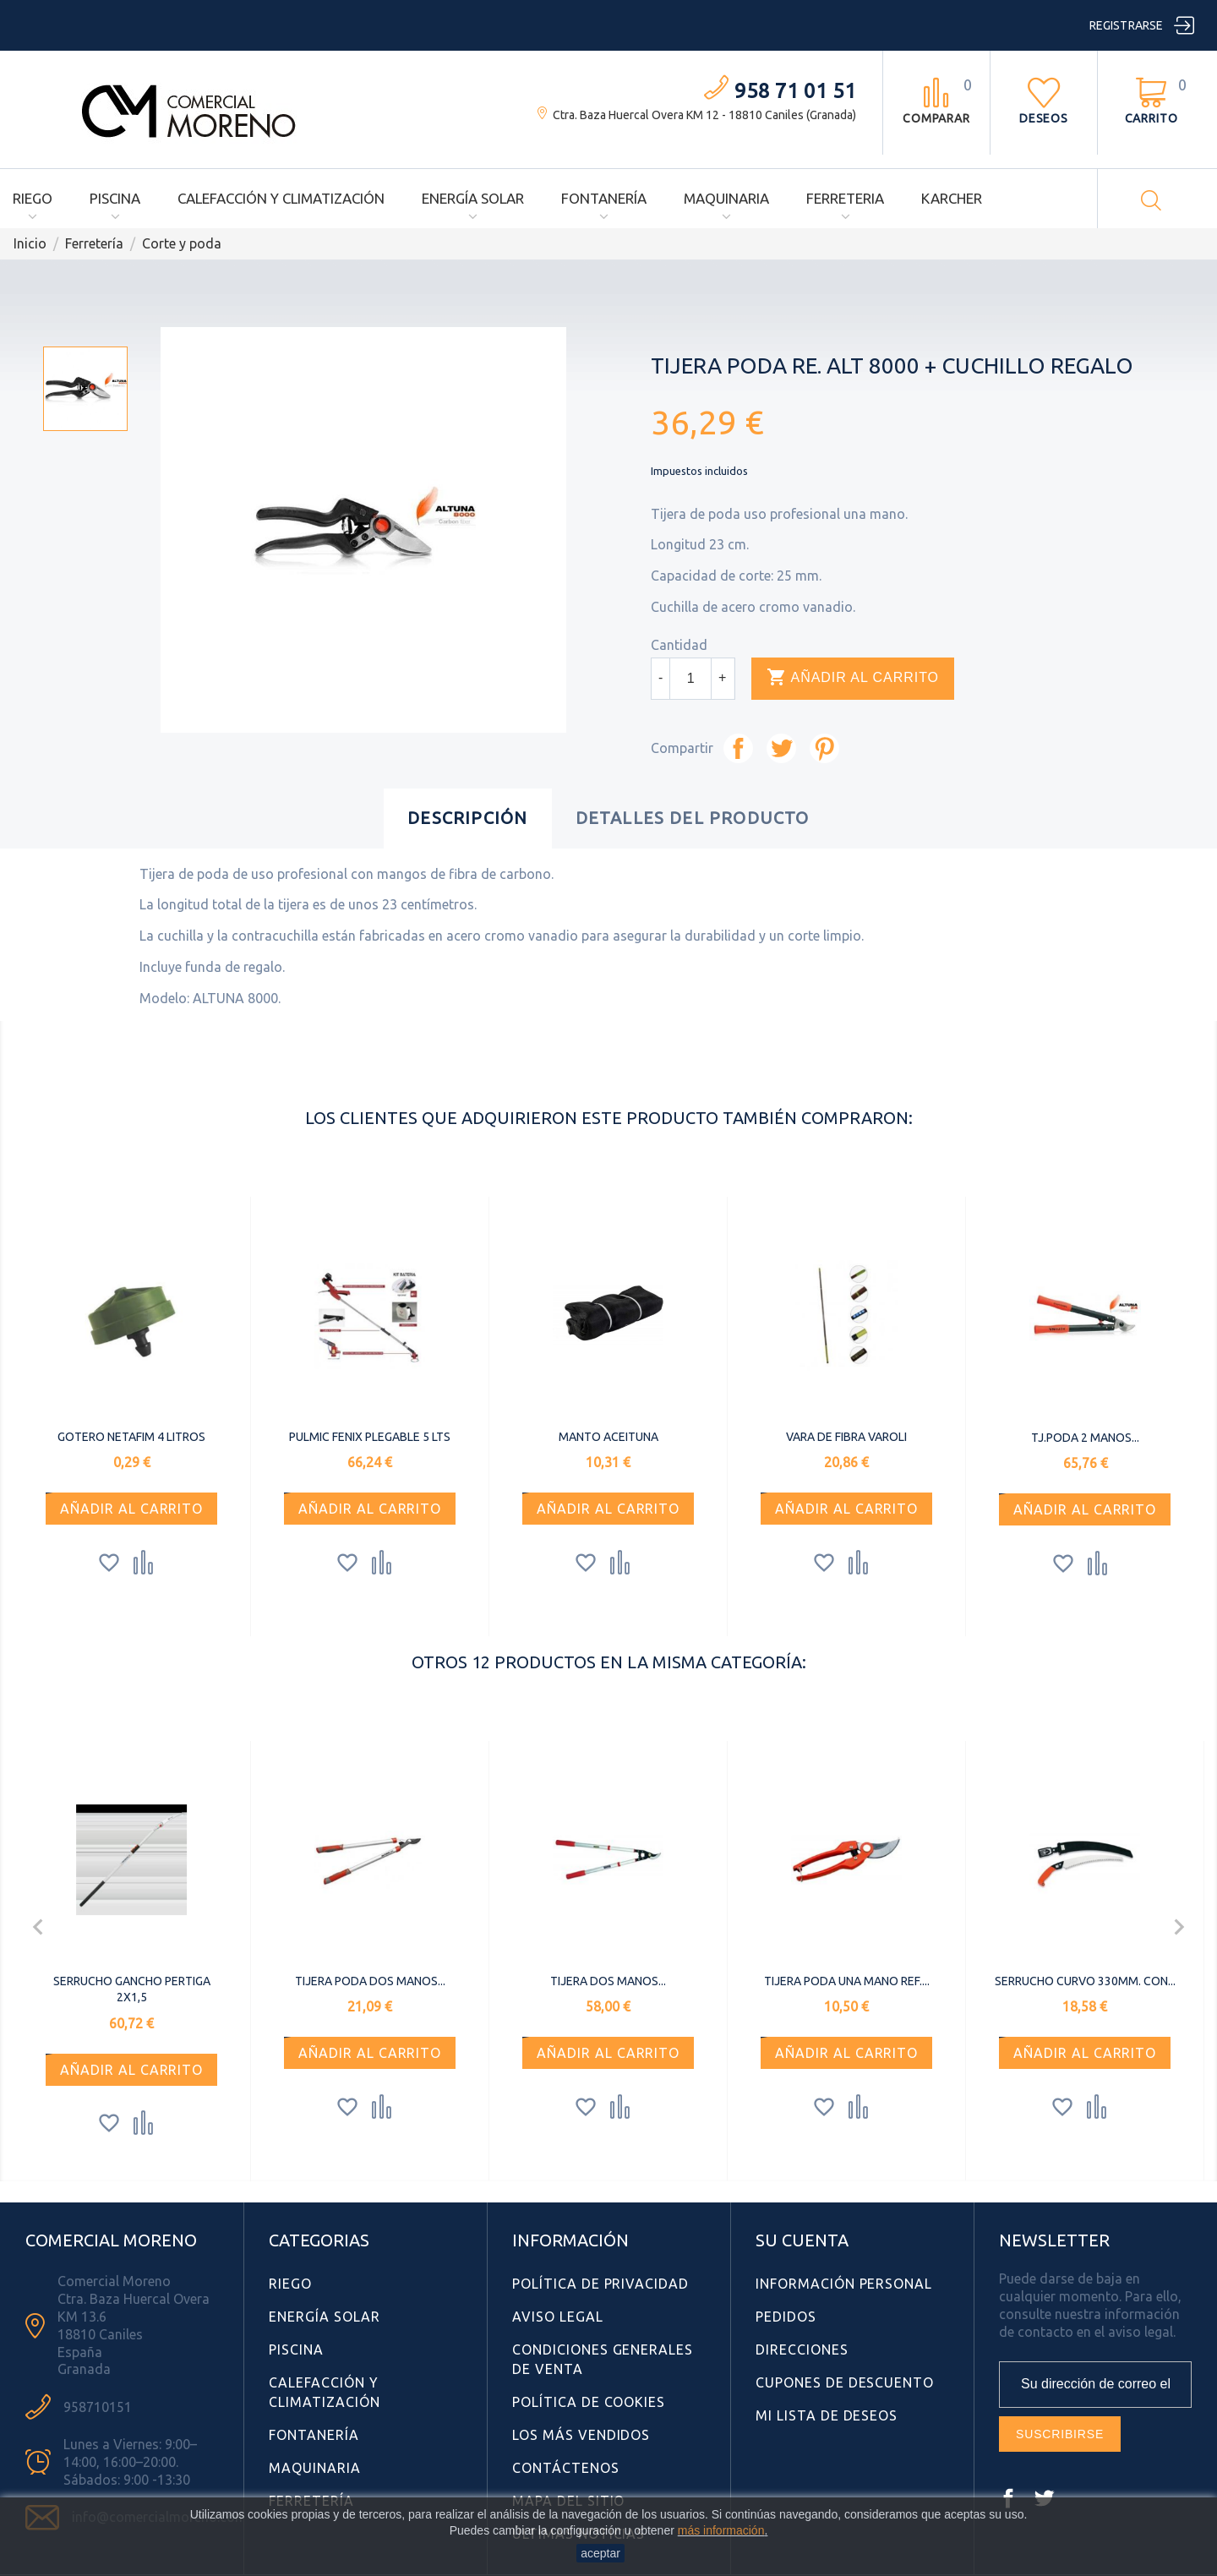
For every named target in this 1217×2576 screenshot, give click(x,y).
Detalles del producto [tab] (693, 817)
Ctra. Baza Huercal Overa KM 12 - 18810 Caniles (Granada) (704, 115)
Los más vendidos (581, 2434)
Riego (32, 198)
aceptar (600, 2553)
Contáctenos (565, 2467)
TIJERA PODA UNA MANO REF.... (847, 1981)
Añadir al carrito (853, 678)
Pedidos (786, 2316)
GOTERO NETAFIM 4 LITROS (131, 1437)
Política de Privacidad (600, 2283)
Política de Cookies (588, 2402)
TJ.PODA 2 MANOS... (1085, 1437)
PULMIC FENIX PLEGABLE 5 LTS (369, 1437)
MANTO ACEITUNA (608, 1437)
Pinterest (824, 748)
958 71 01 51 (795, 90)
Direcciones (802, 2349)
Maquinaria (726, 198)
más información (721, 2530)
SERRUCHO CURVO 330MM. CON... (1085, 1981)
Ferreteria (845, 198)
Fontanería (604, 198)
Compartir (738, 748)
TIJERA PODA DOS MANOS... (370, 1981)
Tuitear (781, 748)
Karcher (951, 198)
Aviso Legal (557, 2316)
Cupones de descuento (845, 2382)
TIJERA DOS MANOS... (608, 1981)
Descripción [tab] (467, 817)
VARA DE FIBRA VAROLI (846, 1437)
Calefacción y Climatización (281, 198)
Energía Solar (473, 198)
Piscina (115, 198)
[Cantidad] (690, 678)
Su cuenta (802, 2240)
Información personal (844, 2283)
